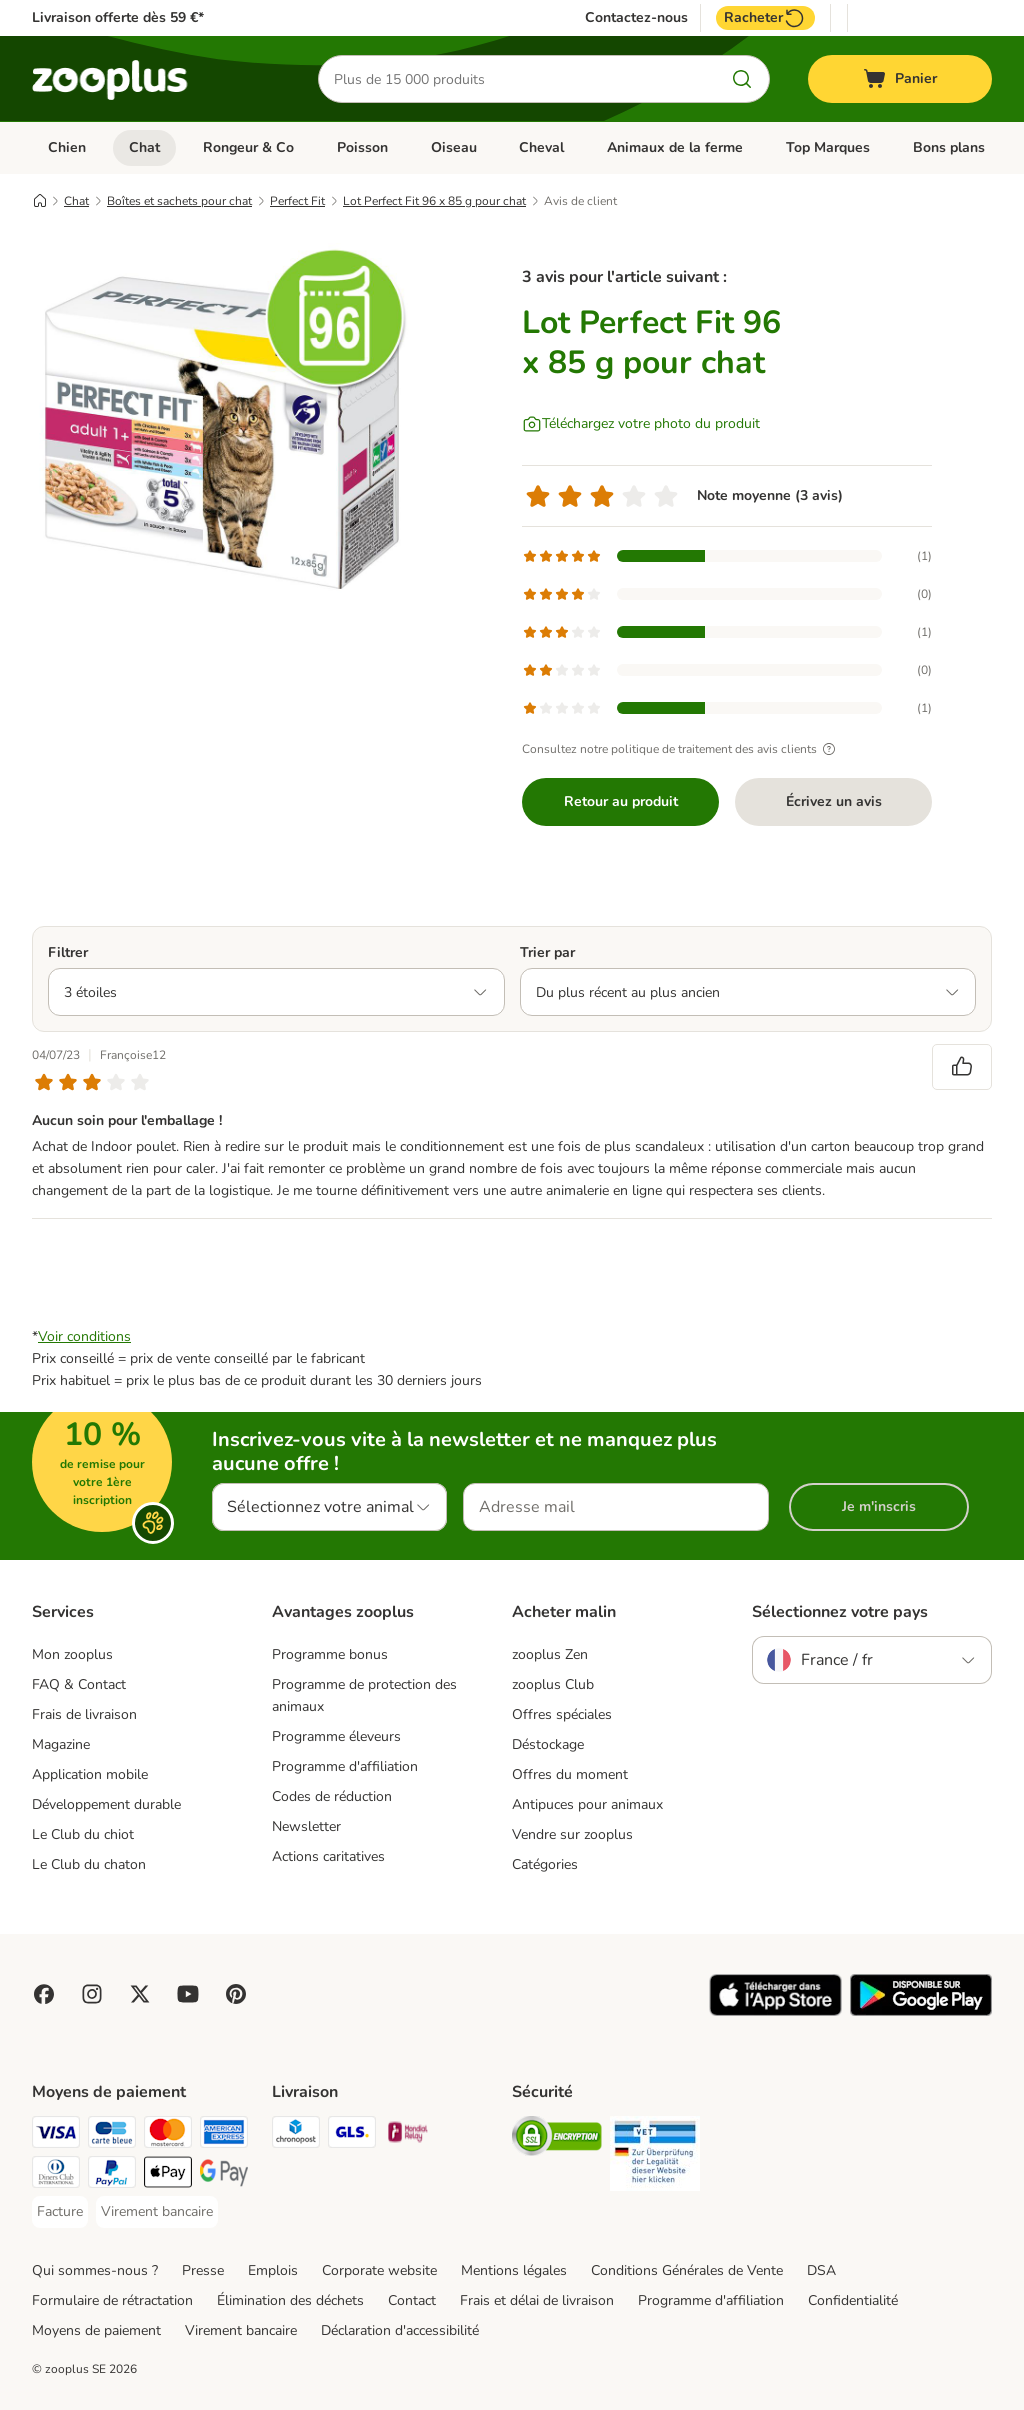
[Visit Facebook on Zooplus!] (44, 1994)
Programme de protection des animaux (364, 1695)
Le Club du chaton (89, 1864)
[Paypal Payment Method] (112, 2175)
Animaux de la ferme (675, 147)
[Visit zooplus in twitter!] (140, 1994)
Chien (67, 147)
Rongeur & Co (248, 147)
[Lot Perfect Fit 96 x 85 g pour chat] (222, 433)
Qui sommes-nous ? (95, 2270)
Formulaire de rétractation (112, 2300)
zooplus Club (553, 1684)
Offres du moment (570, 1774)
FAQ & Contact (79, 1684)
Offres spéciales (562, 1714)
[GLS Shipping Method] (352, 2135)
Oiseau (454, 147)
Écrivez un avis (834, 801)
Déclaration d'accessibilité (400, 2330)
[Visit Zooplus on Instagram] (92, 1994)
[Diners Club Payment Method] (56, 2175)
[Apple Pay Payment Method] (168, 2175)
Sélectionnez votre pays (840, 1612)
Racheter (765, 18)
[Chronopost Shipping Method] (296, 2135)
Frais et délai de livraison (537, 2300)
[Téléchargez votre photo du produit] (641, 424)
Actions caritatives (328, 1856)
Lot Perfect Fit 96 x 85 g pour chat (434, 201)
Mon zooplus (72, 1654)
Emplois (273, 2270)
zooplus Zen (550, 1654)
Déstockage (548, 1744)
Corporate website (379, 2270)
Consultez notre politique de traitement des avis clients (681, 749)
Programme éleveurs (336, 1736)
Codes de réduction (332, 1796)
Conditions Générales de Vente (687, 2270)
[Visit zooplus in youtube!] (188, 1994)
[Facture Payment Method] (60, 2212)
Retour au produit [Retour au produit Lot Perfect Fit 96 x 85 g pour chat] (621, 801)
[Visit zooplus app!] (775, 2011)
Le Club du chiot (83, 1834)
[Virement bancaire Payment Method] (157, 2212)
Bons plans (949, 147)
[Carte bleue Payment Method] (112, 2135)
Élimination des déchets (290, 2300)
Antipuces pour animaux (587, 1804)
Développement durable (106, 1804)
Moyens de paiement (96, 2330)
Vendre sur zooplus (572, 1834)
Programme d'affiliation (345, 1766)
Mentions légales (514, 2270)
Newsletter (306, 1826)
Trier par (547, 952)
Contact (412, 2300)
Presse (203, 2270)
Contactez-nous (636, 18)
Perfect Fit (297, 201)
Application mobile (90, 1774)
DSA (821, 2270)
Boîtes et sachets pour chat (179, 201)
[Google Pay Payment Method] (224, 2175)
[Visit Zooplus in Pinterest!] (236, 1994)
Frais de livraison (84, 1714)
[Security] (557, 2139)
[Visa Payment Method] (56, 2135)
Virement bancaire (241, 2330)
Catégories (545, 1864)
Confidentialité (853, 2300)
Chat (144, 147)
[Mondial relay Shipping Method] (408, 2135)
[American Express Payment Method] (224, 2135)
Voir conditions (84, 1336)
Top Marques (828, 147)
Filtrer (68, 952)
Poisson (362, 147)
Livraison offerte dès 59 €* (118, 17)
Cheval (541, 147)
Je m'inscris (879, 1506)
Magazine (61, 1744)
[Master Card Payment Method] (168, 2135)
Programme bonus (330, 1654)
